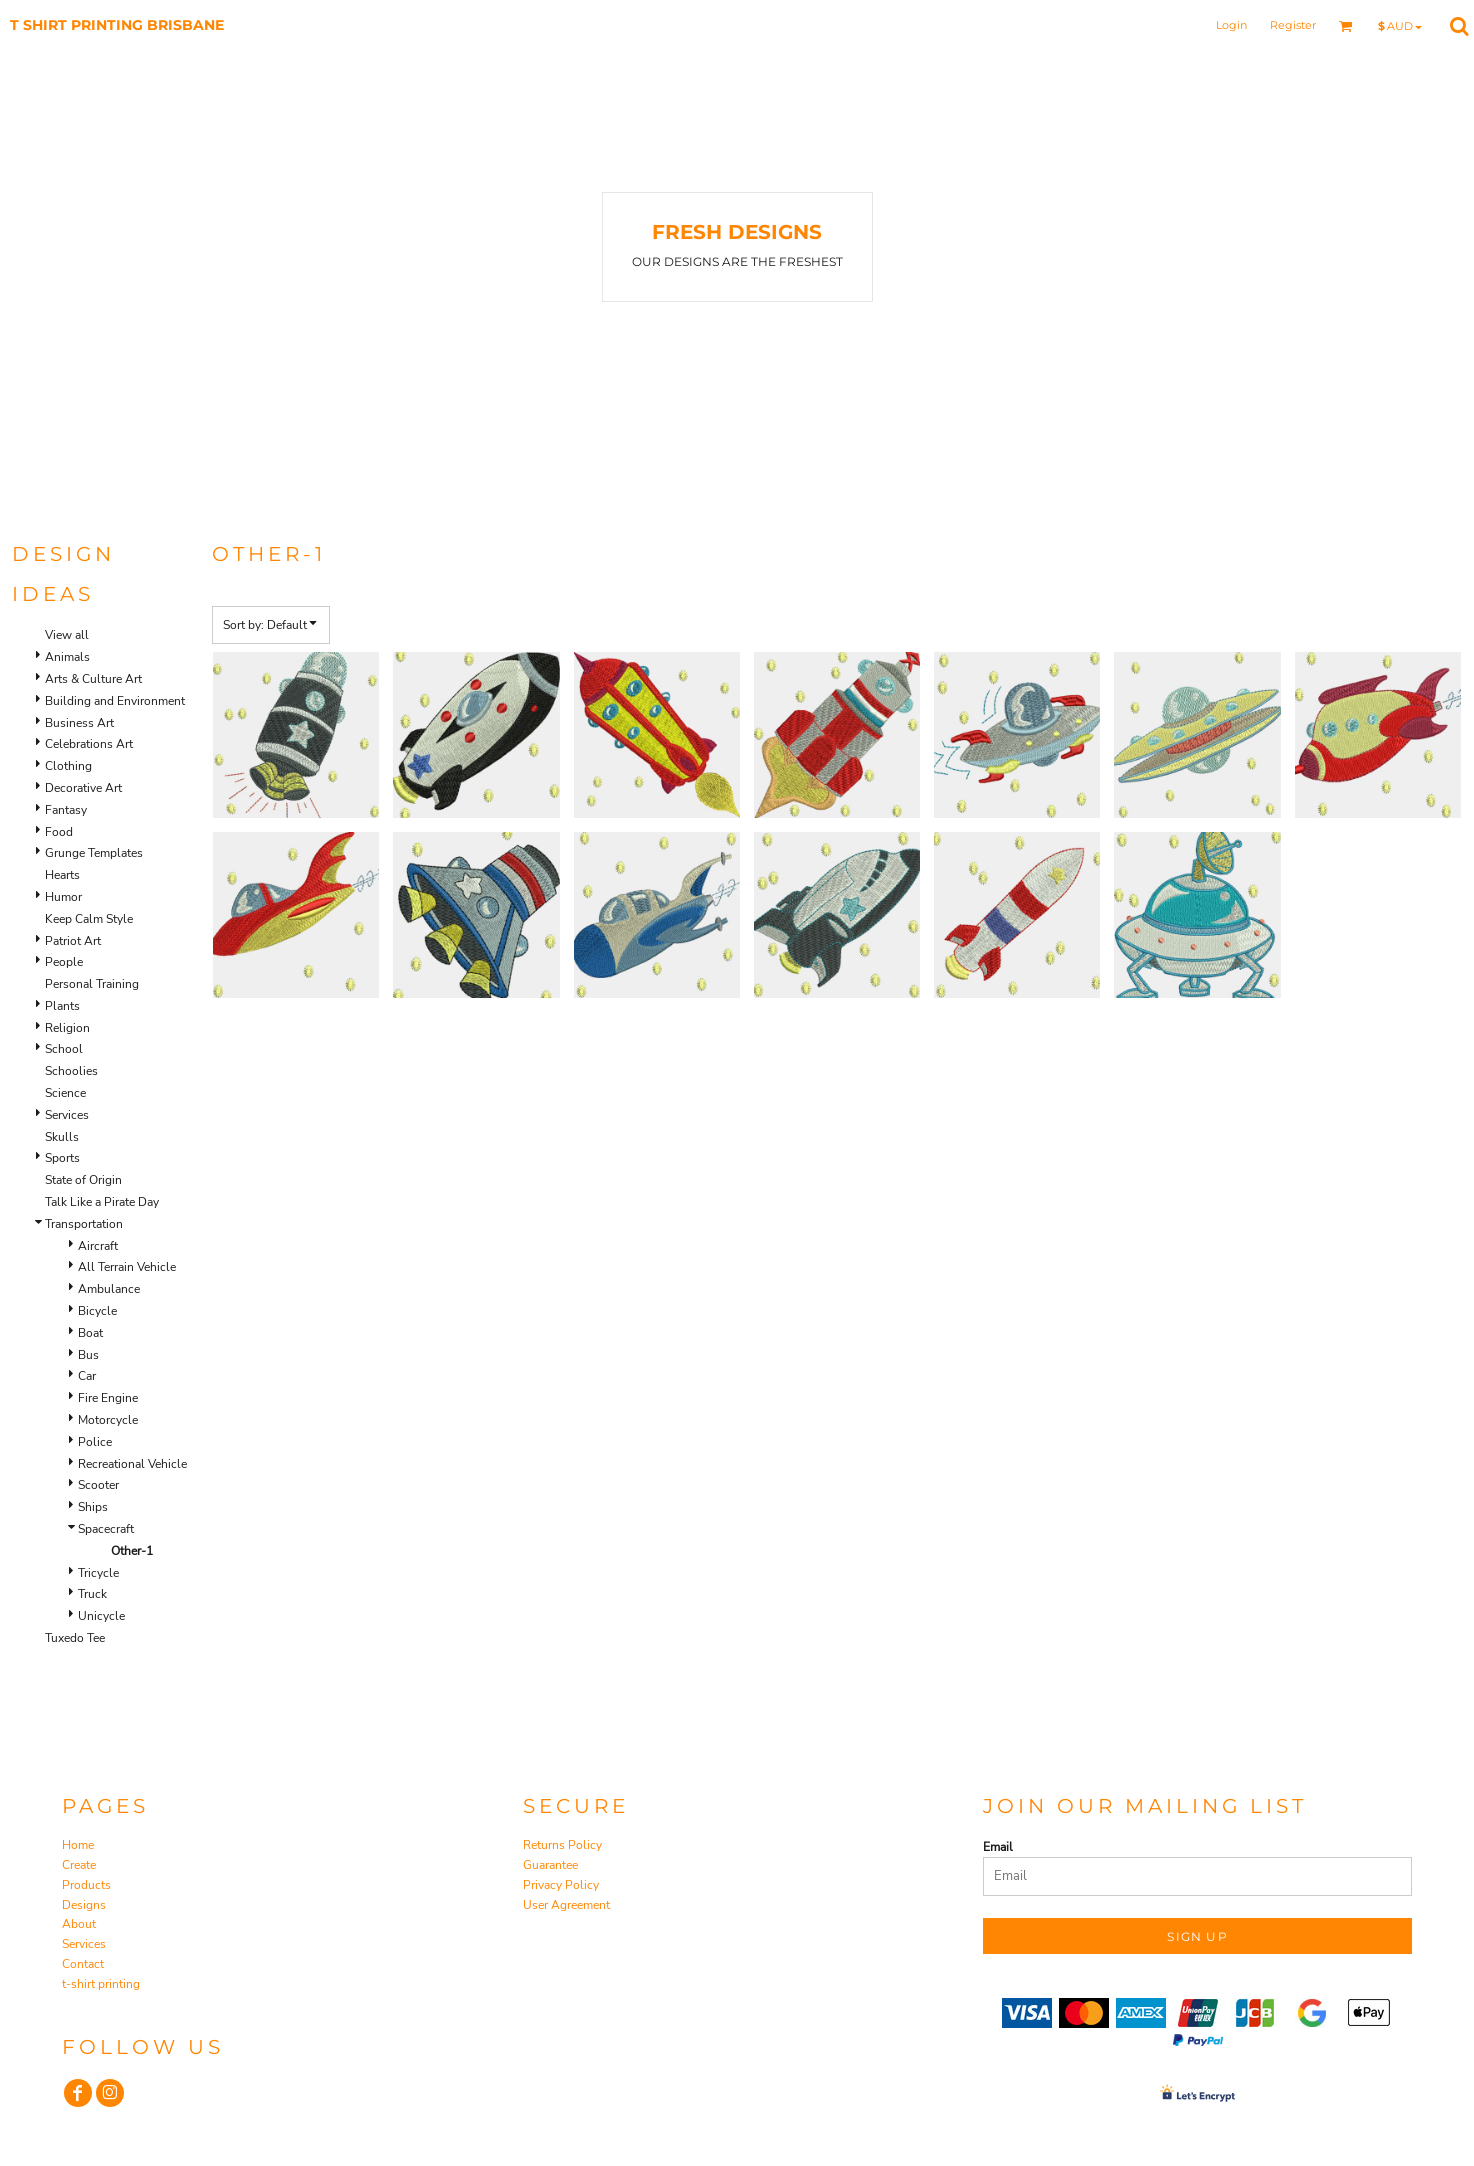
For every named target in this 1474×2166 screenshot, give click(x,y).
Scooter (98, 1485)
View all (67, 635)
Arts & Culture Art (93, 679)
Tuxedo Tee (75, 1638)
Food (59, 832)
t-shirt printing (101, 1984)
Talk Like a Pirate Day (102, 1202)
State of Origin (83, 1180)
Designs (84, 1905)
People (64, 962)
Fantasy (66, 810)
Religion (67, 1028)
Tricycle (98, 1573)
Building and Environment (115, 701)
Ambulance (109, 1289)
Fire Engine (108, 1398)
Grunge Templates (94, 853)
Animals (67, 657)
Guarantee (550, 1865)
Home (78, 1845)
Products (86, 1885)
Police (95, 1442)
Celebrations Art (89, 744)
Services (67, 1115)
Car (87, 1376)
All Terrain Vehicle (127, 1267)
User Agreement (566, 1905)
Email (998, 1847)
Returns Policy (562, 1845)
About (79, 1924)
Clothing (68, 766)
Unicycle (101, 1616)
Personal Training (92, 984)
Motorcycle (108, 1420)
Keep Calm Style (89, 919)
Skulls (62, 1137)
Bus (88, 1355)
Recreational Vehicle (132, 1464)
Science (65, 1093)
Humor (63, 897)
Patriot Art (73, 941)
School (64, 1049)
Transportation (84, 1224)
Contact (83, 1964)
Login (1231, 25)
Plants (62, 1006)
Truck (92, 1594)
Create (79, 1865)
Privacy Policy (561, 1885)
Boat (90, 1333)
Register (1293, 25)
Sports (62, 1158)
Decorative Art (83, 788)
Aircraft (98, 1246)
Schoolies (71, 1071)
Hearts (62, 875)
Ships (93, 1507)
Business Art (79, 723)
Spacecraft (106, 1529)
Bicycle (97, 1311)
